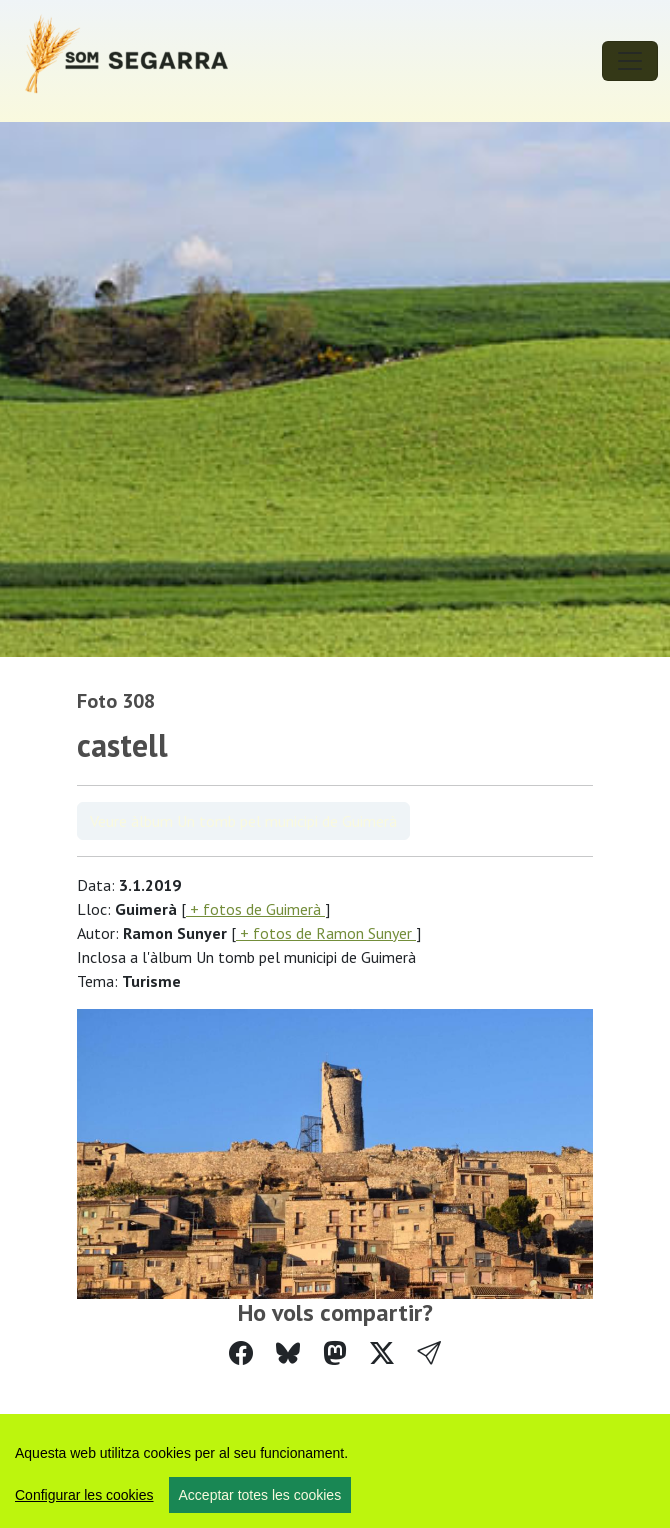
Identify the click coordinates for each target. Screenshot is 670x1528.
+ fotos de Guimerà (255, 909)
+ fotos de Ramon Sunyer (326, 933)
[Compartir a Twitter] (382, 1353)
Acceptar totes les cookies (260, 1495)
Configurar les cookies (84, 1495)
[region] (335, 1471)
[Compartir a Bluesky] (288, 1353)
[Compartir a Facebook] (241, 1353)
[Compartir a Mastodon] (335, 1353)
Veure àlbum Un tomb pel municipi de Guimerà (243, 821)
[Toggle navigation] (630, 61)
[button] (429, 1353)
